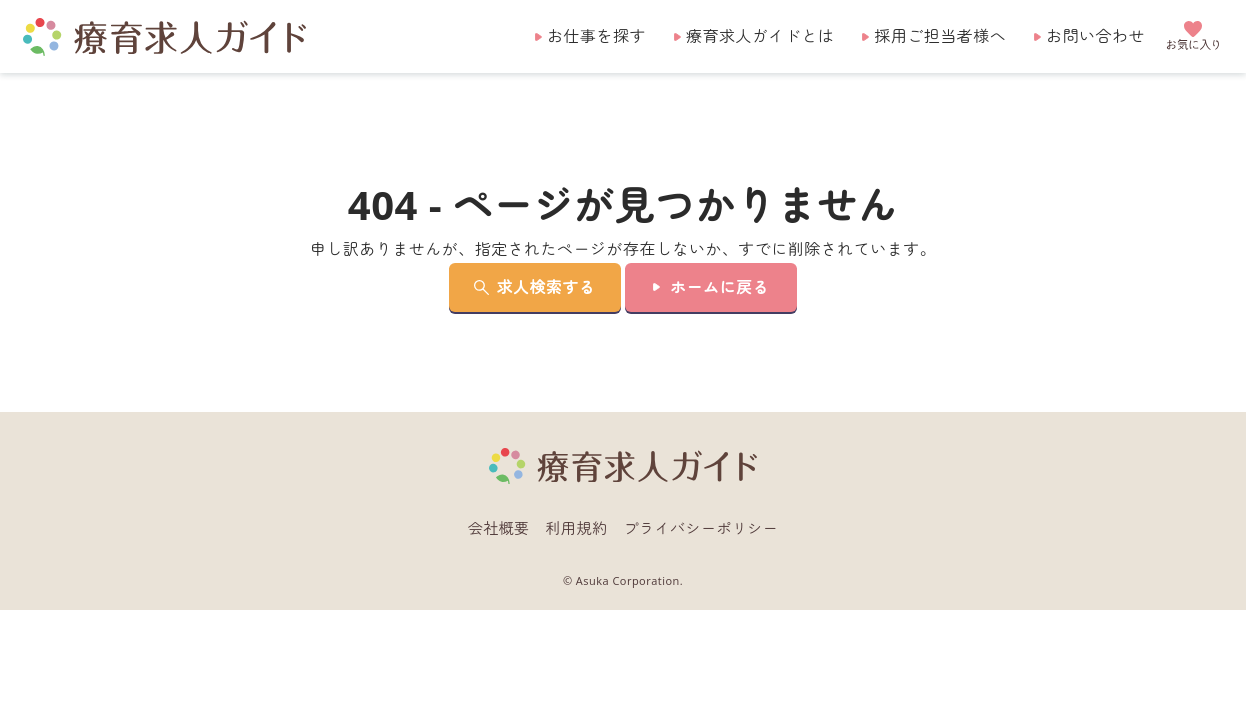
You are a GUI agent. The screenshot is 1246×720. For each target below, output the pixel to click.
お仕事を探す (596, 36)
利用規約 (577, 528)
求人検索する (546, 287)
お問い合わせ (1095, 36)
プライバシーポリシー (701, 528)
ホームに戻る (719, 287)
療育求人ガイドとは (760, 36)
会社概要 (499, 528)
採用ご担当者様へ (940, 36)
